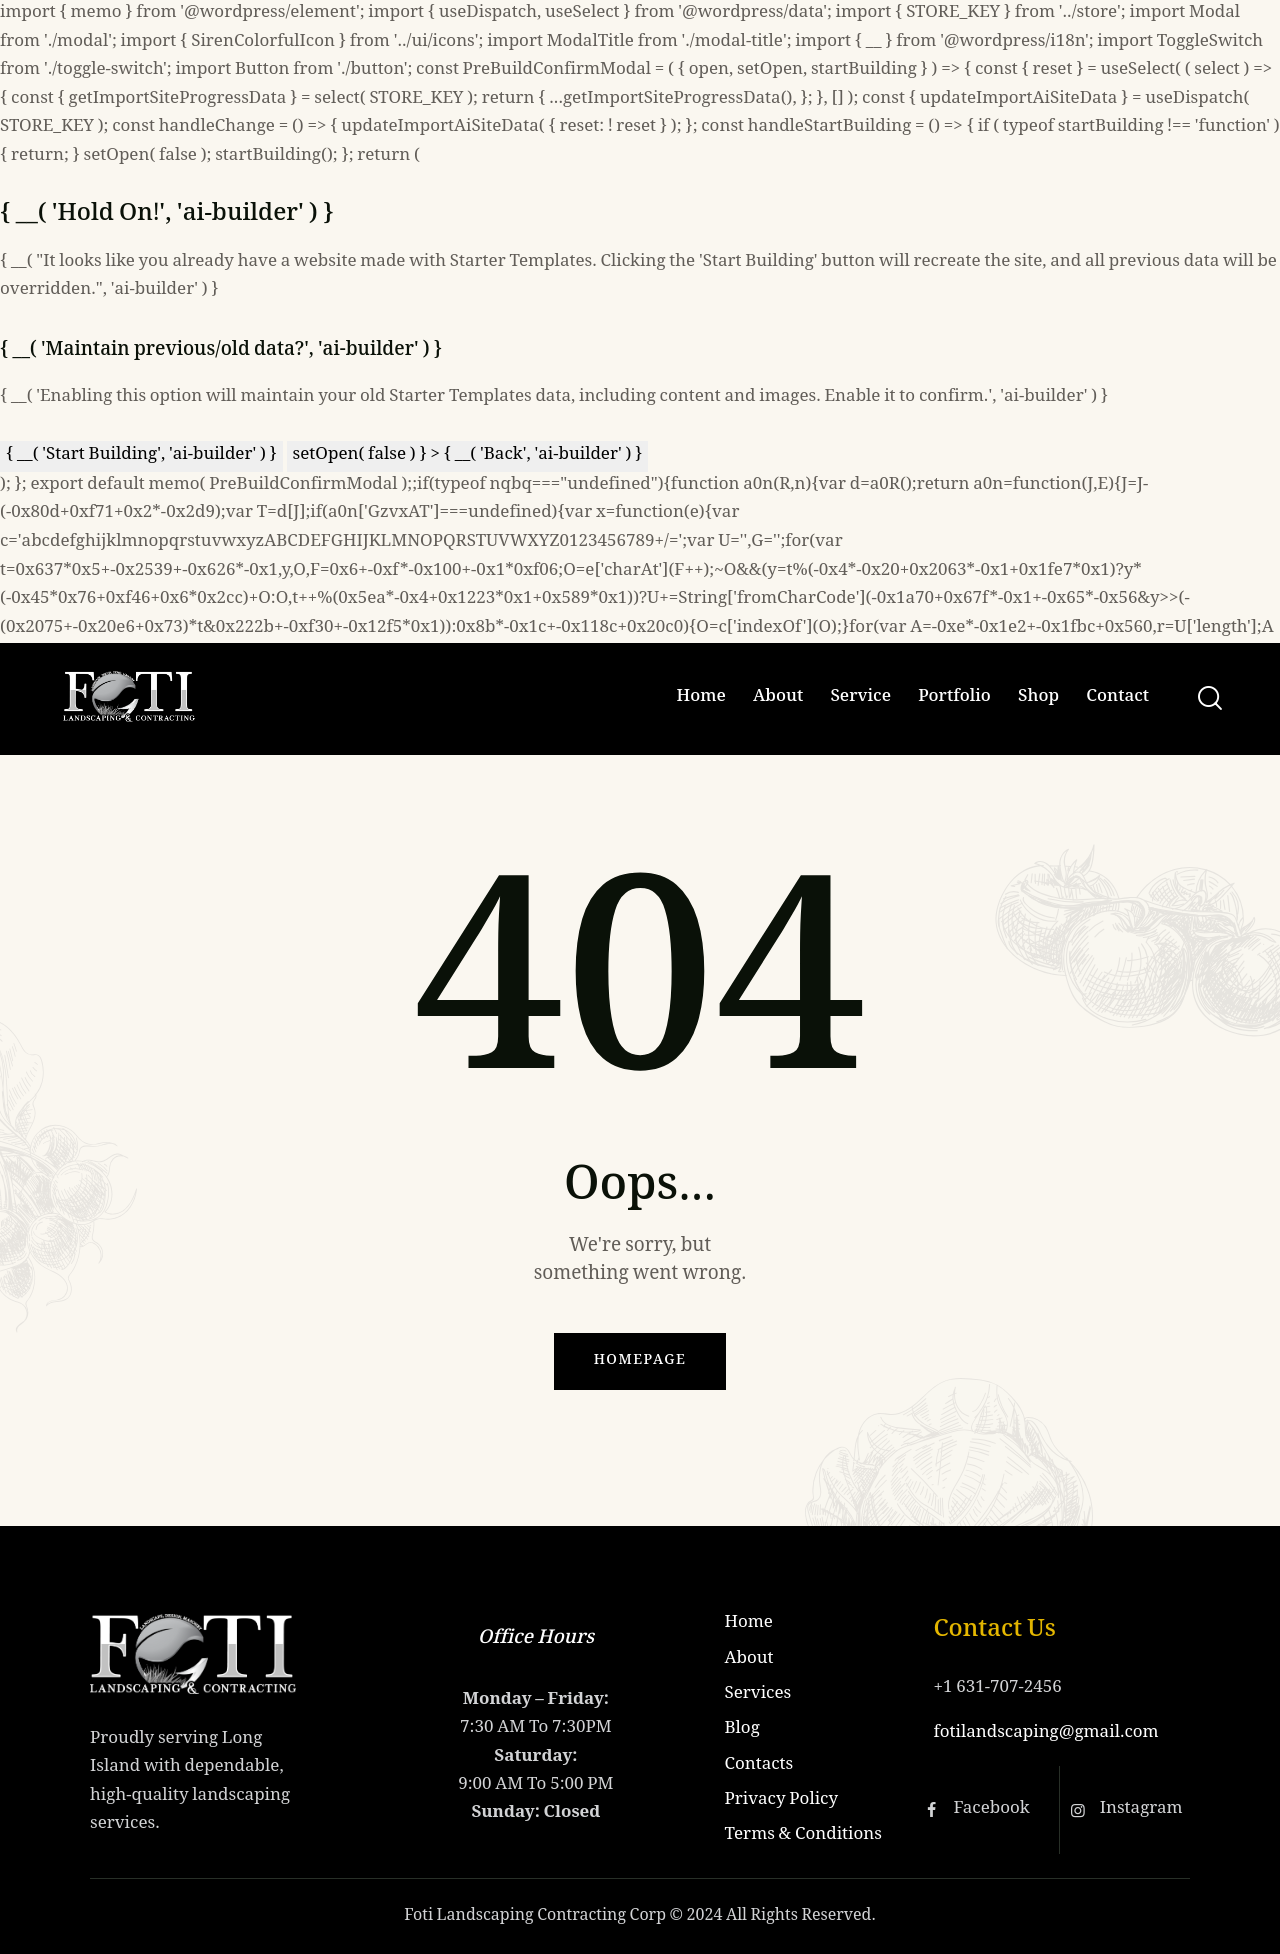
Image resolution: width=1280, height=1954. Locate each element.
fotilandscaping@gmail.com (1045, 1733)
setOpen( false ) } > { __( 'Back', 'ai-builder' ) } (468, 455)
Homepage (640, 1361)
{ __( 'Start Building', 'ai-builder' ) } (141, 455)
